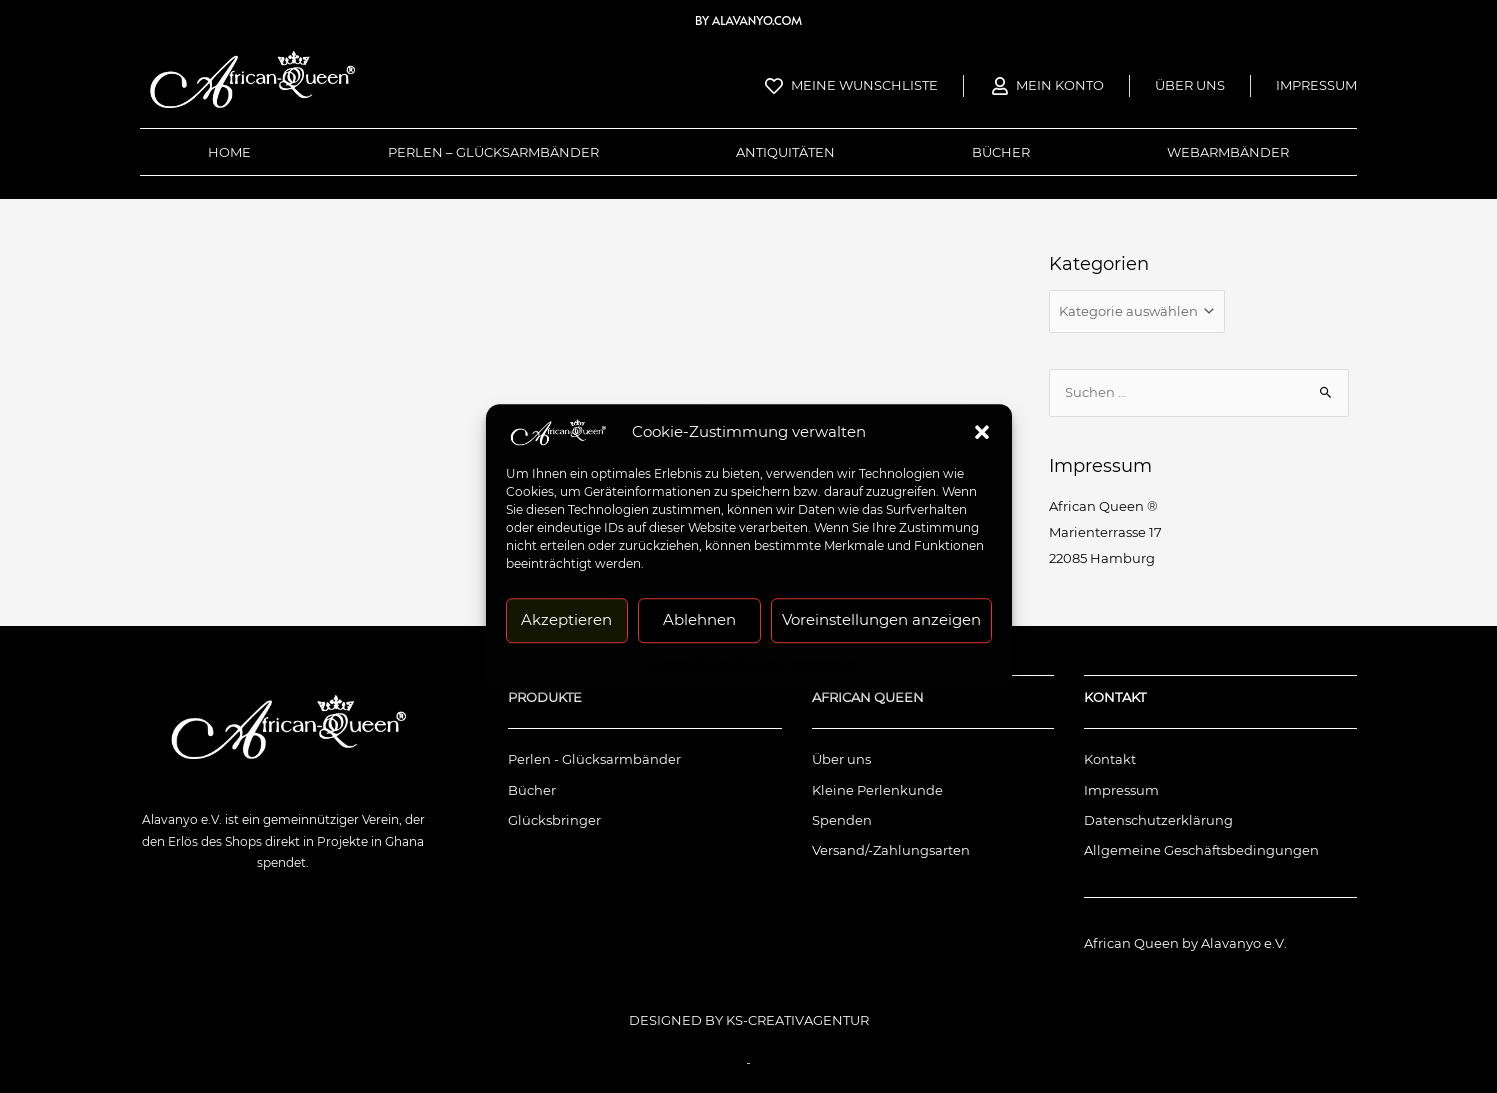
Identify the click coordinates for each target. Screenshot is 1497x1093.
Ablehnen (699, 619)
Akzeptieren (566, 619)
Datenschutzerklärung (713, 663)
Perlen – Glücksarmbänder (493, 152)
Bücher (1001, 152)
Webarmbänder (1228, 152)
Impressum (826, 663)
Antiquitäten (785, 152)
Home (229, 152)
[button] (982, 432)
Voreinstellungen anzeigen (881, 619)
